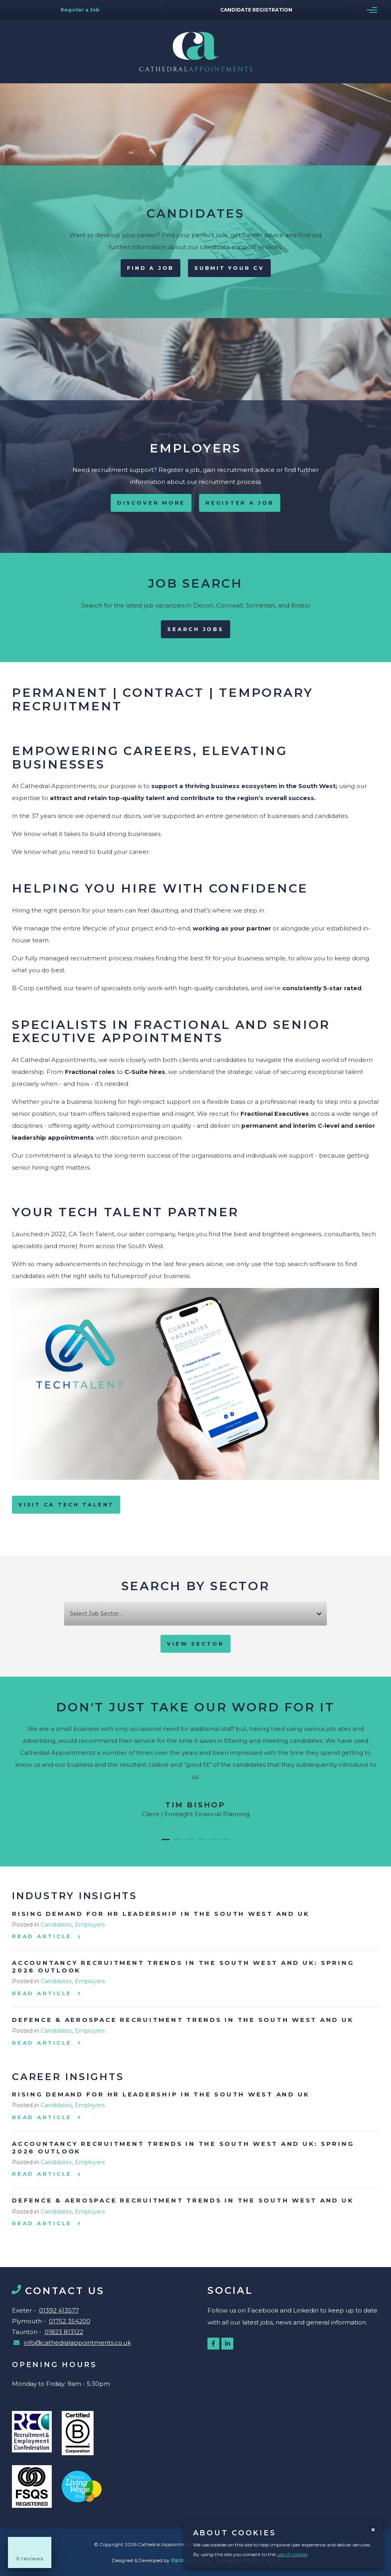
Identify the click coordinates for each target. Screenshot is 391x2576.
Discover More (151, 502)
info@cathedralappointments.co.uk (77, 2342)
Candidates (56, 1924)
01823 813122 (64, 2332)
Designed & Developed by (163, 2560)
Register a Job (239, 502)
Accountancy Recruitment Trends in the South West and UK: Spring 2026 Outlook (183, 1966)
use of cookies (292, 2554)
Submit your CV (229, 268)
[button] (166, 1839)
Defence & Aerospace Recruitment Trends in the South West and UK (183, 2019)
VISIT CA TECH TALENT (66, 1504)
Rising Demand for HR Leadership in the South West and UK (161, 1913)
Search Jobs (195, 629)
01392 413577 (59, 2310)
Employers (90, 1924)
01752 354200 (69, 2321)
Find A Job (150, 268)
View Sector (195, 1643)
